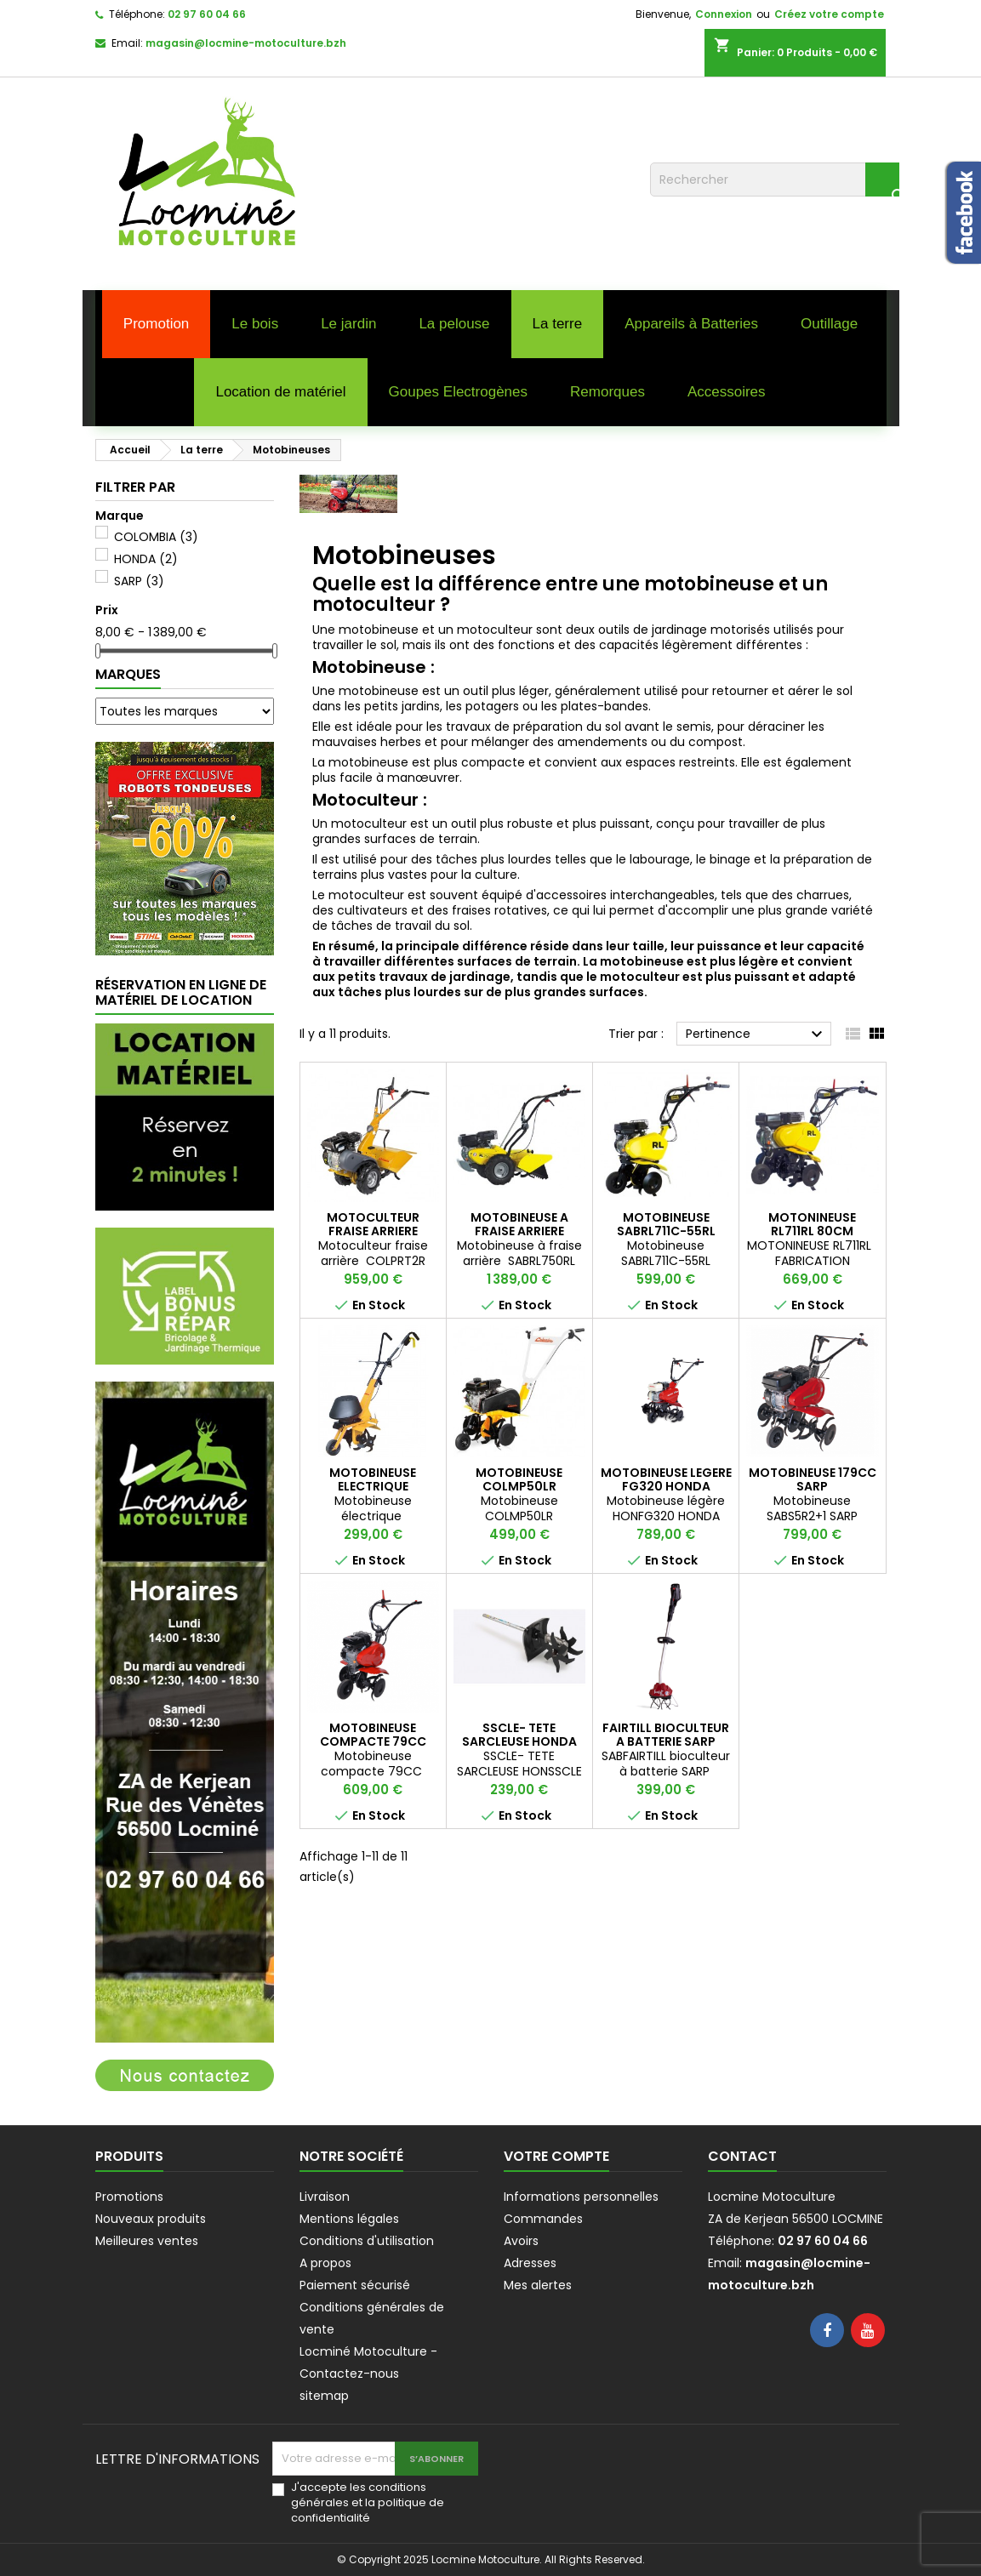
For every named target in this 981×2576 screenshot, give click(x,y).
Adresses (530, 2262)
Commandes (543, 2218)
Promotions (129, 2196)
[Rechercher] (774, 179)
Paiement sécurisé (354, 2285)
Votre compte (556, 2156)
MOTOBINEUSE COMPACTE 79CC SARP (373, 1741)
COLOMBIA (156, 536)
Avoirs (521, 2240)
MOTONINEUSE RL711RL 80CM (812, 1224)
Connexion (723, 14)
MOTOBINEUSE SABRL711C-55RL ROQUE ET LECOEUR (665, 1231)
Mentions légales (349, 2218)
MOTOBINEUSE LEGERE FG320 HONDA (666, 1479)
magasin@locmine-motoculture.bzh (245, 43)
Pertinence (757, 1034)
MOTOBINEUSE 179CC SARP (812, 1479)
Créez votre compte (829, 14)
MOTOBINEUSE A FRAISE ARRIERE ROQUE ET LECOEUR (519, 1231)
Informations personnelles (581, 2196)
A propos (325, 2262)
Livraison (324, 2196)
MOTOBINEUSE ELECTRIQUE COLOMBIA (372, 1486)
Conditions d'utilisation (366, 2240)
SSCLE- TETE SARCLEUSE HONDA (519, 1734)
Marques (128, 674)
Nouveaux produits (150, 2218)
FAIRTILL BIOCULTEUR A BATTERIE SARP (665, 1734)
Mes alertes (538, 2285)
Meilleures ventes (146, 2240)
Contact (742, 2156)
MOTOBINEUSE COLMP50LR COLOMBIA (519, 1486)
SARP (139, 581)
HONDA (146, 558)
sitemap (324, 2395)
